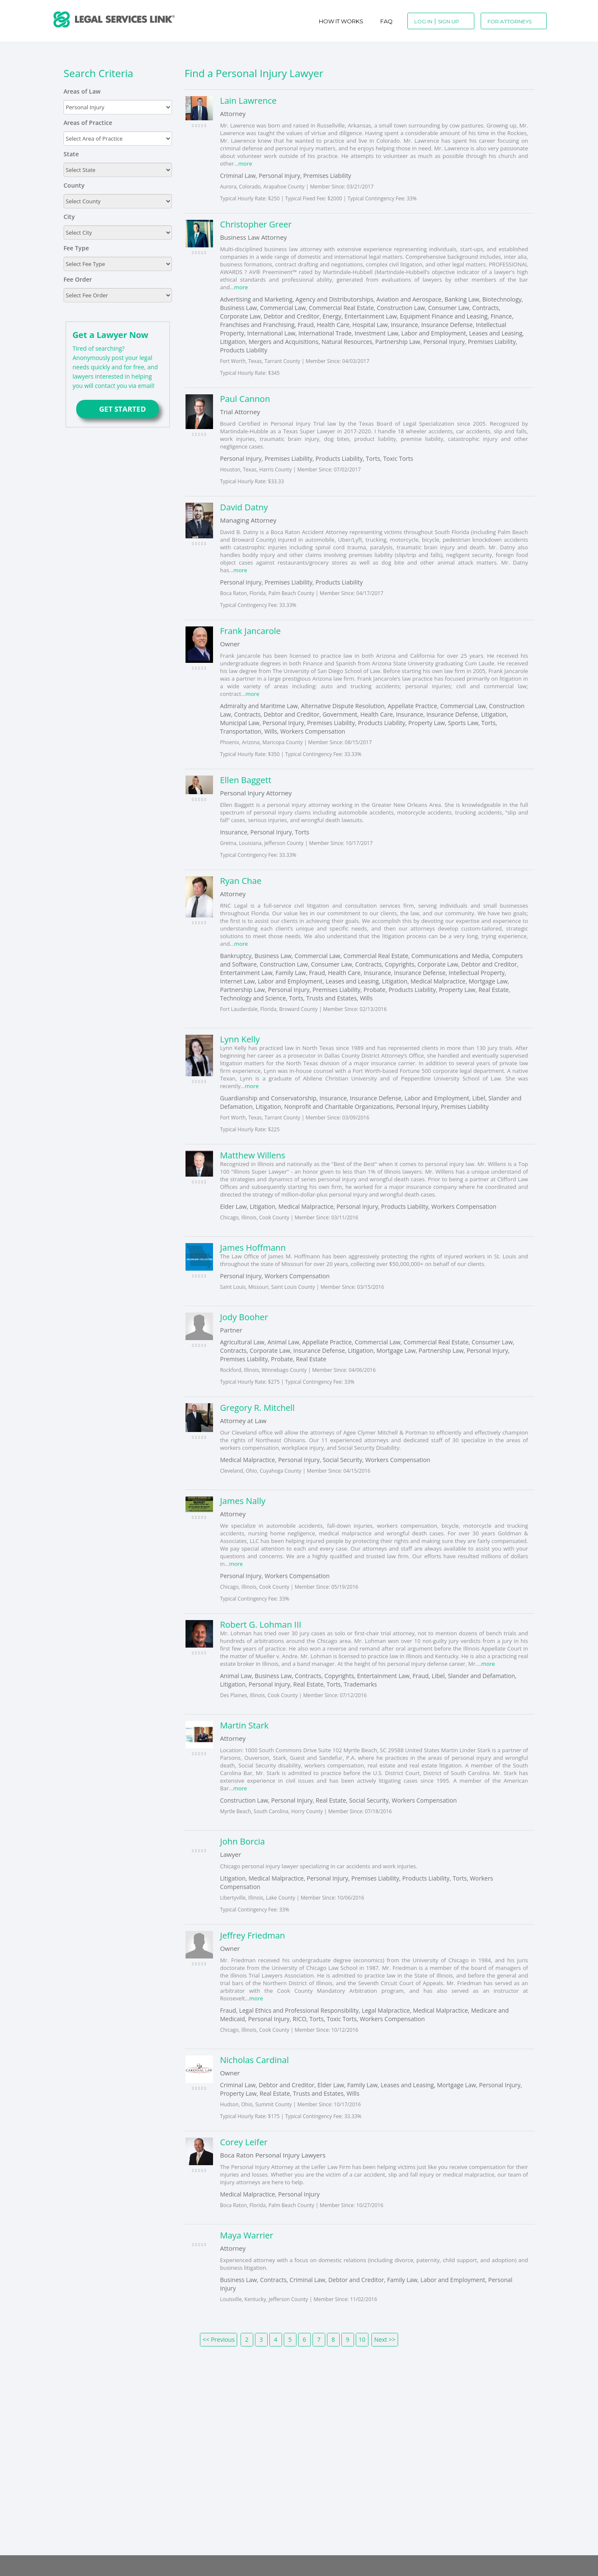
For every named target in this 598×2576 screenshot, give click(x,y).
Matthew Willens (252, 1155)
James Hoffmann (252, 1247)
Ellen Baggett (245, 780)
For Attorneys (509, 21)
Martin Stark (244, 1725)
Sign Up (448, 21)
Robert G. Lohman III (260, 1624)
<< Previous (218, 2339)
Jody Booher (244, 1317)
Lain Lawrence (248, 100)
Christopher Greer (255, 224)
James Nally (242, 1501)
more (245, 163)
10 (362, 2339)
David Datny (244, 507)
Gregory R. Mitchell (257, 1407)
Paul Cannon (245, 398)
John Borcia (242, 1841)
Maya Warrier (246, 2235)
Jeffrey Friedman (252, 1935)
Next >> (384, 2339)
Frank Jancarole (250, 631)
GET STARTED (117, 409)
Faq (386, 21)
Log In (423, 21)
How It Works (341, 21)
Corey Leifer (243, 2142)
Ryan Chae (240, 880)
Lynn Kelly (240, 1039)
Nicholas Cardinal (254, 2060)
